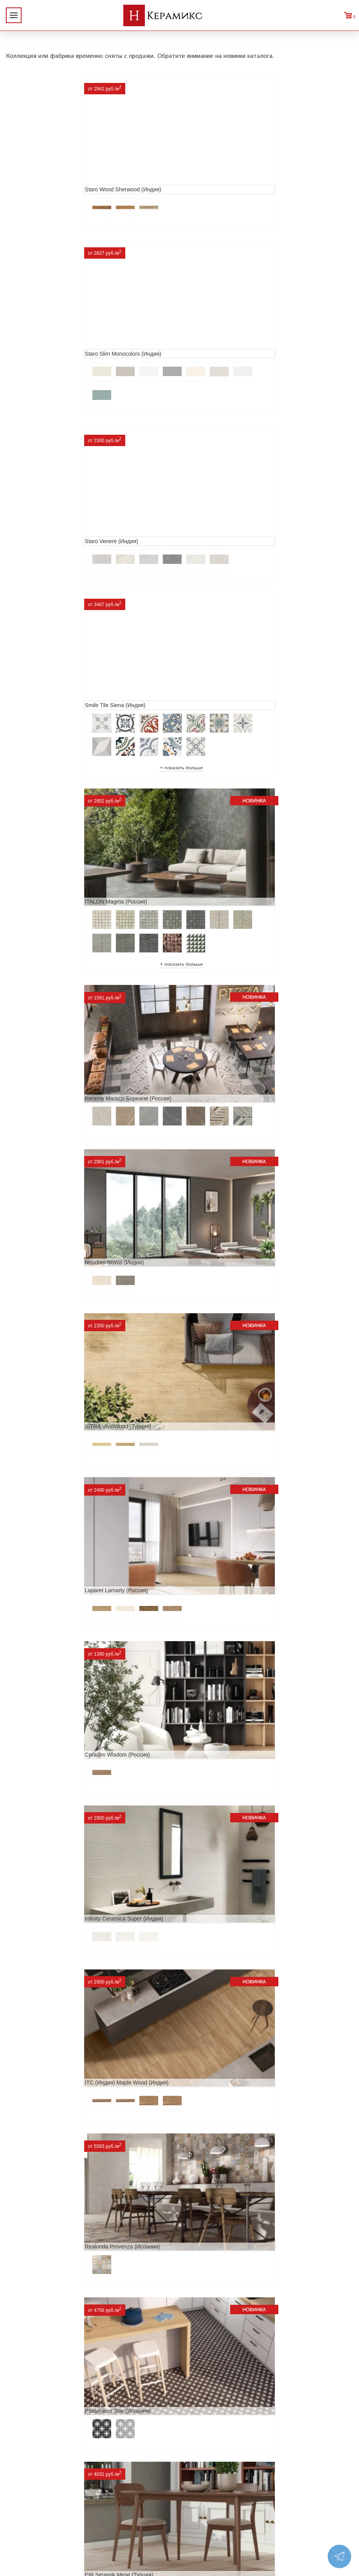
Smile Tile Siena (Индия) (216, 343)
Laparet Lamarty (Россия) (43, 848)
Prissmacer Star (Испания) (218, 1142)
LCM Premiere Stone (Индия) (222, 2024)
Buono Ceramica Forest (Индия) (225, 2171)
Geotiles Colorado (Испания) (47, 1583)
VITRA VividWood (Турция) (219, 701)
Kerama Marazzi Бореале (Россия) (229, 522)
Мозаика (97, 2486)
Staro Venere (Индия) (38, 343)
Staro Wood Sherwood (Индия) (50, 172)
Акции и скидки (31, 2460)
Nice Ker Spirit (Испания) (43, 2024)
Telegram (285, 2492)
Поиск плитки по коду (117, 2511)
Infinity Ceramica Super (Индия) (51, 995)
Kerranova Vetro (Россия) (217, 2341)
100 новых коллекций (117, 2448)
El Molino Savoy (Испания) (219, 1583)
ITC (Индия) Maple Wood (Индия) (227, 995)
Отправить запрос (111, 2498)
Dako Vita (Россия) (209, 1730)
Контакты (22, 2511)
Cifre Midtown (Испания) (42, 1730)
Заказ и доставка (33, 2486)
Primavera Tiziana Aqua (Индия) (225, 1877)
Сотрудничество (32, 2473)
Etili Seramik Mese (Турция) (46, 1289)
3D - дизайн (102, 2460)
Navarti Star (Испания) (40, 1436)
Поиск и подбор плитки (120, 2435)
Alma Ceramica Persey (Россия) (51, 2171)
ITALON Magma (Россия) (43, 522)
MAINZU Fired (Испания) (216, 1436)
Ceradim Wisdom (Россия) (218, 848)
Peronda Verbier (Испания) (45, 2341)
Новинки (21, 2448)
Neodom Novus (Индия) (41, 701)
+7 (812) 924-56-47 (305, 2475)
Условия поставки (34, 2498)
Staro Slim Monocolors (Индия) (224, 172)
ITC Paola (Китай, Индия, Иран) (52, 1877)
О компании (26, 2435)
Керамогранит (106, 2473)
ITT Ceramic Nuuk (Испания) (221, 1289)
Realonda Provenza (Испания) (49, 1142)
